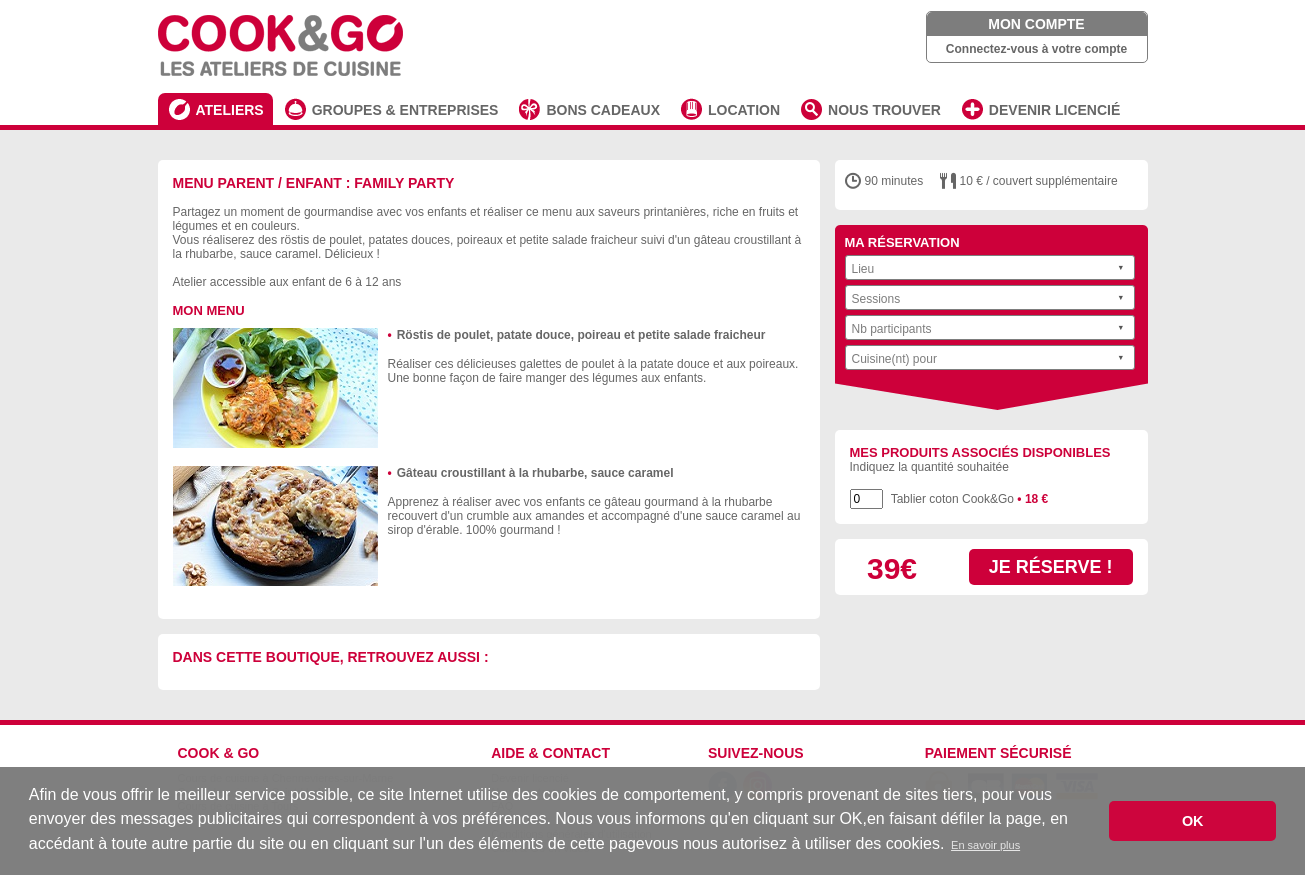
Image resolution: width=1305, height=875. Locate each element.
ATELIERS (230, 110)
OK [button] (1193, 821)
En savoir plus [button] (985, 845)
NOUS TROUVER (884, 110)
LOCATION (744, 110)
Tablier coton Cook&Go (970, 499)
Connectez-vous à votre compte (1036, 49)
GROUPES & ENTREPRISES (405, 110)
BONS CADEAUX (603, 110)
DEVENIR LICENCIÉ (1054, 110)
